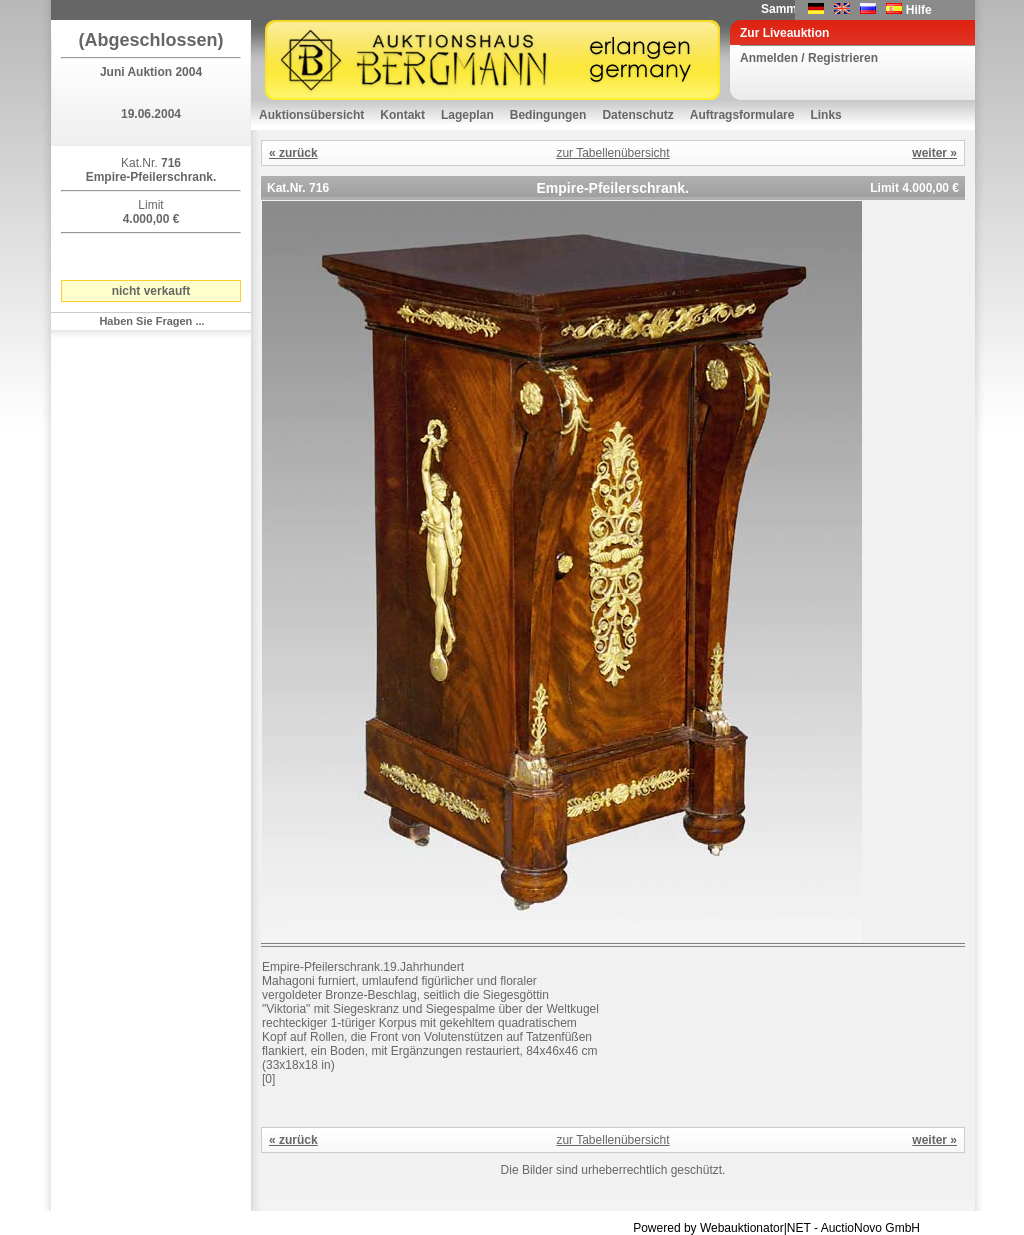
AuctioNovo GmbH (870, 1228)
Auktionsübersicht (311, 115)
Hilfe (919, 10)
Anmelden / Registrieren (809, 58)
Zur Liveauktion (784, 33)
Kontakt (402, 115)
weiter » (934, 153)
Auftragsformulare (742, 115)
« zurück (293, 153)
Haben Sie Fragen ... (151, 321)
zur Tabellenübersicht (612, 153)
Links (825, 115)
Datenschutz (637, 115)
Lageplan (467, 115)
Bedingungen (548, 115)
